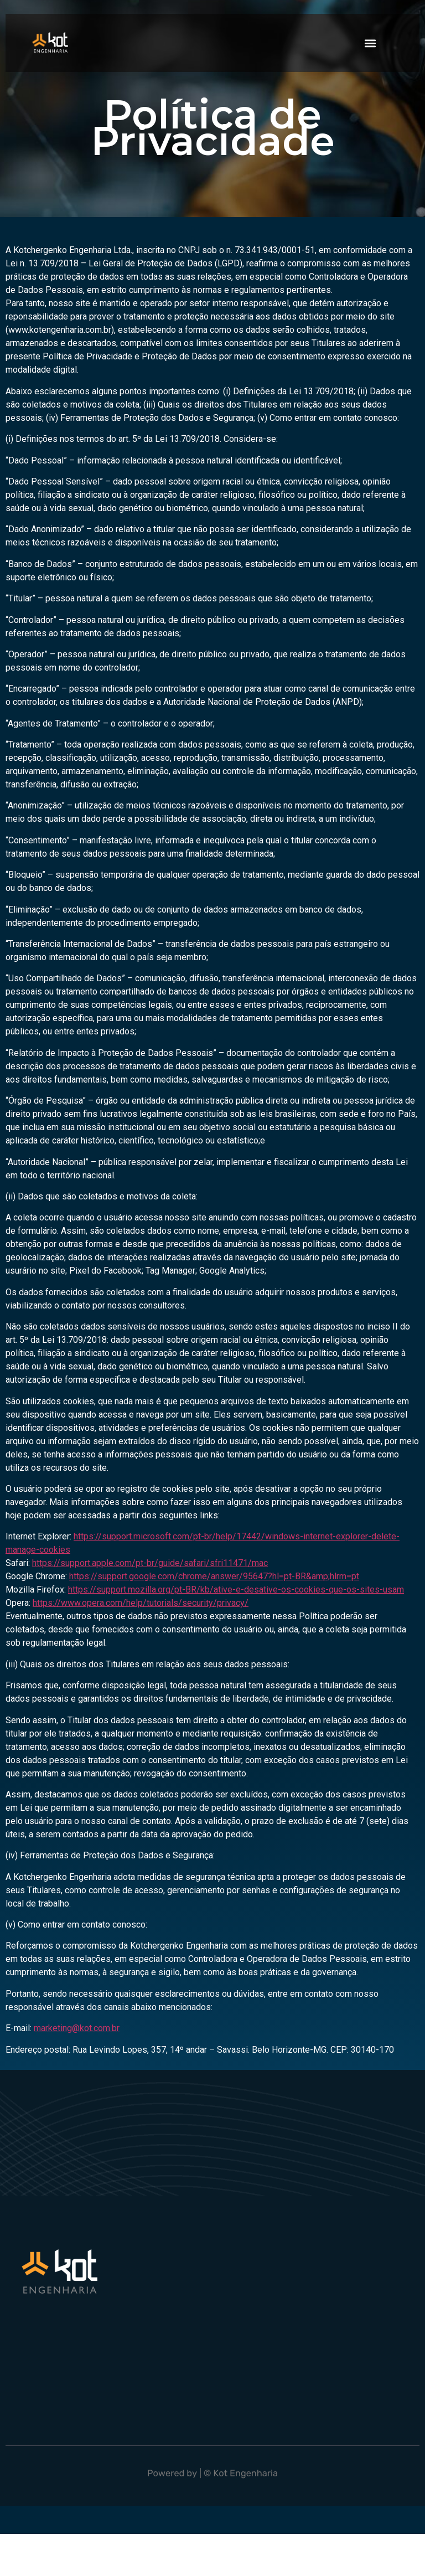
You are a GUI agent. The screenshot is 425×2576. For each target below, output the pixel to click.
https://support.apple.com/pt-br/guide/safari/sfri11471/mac (150, 1563)
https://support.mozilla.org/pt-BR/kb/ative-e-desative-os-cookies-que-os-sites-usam (236, 1589)
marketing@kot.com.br (77, 2028)
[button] (370, 43)
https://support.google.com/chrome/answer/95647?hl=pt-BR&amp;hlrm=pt (214, 1576)
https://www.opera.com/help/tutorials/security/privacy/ (140, 1603)
